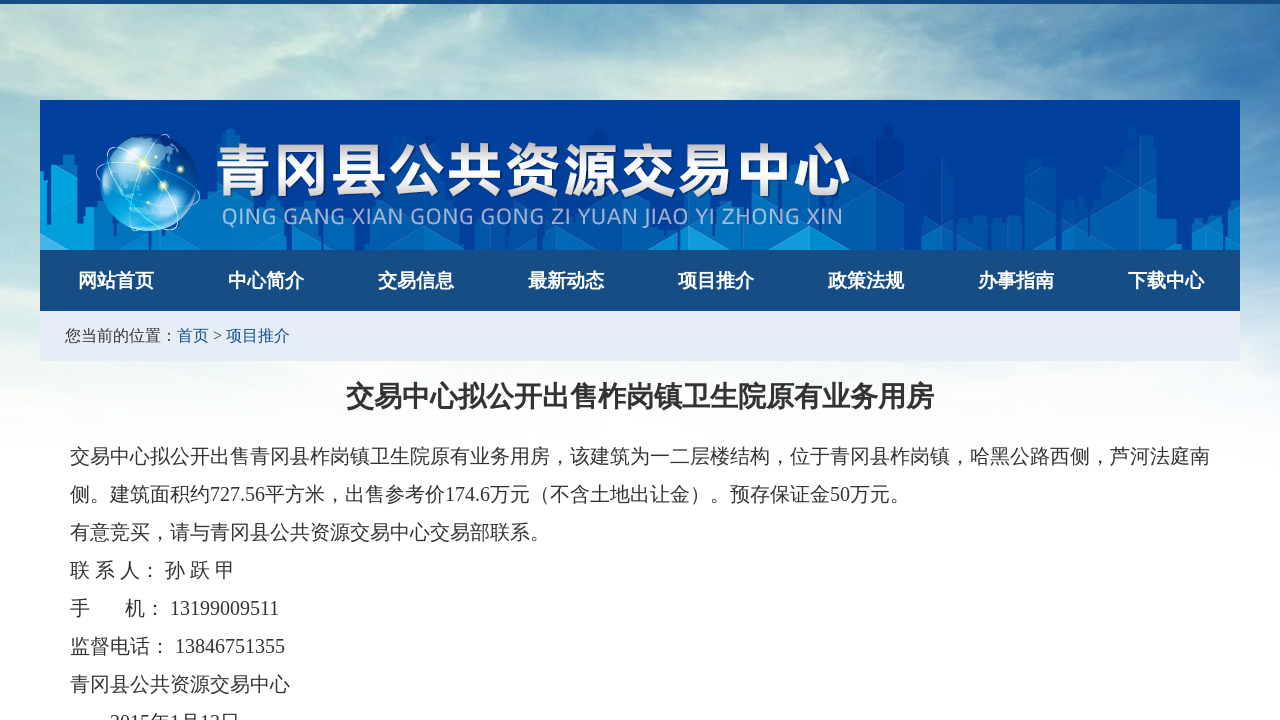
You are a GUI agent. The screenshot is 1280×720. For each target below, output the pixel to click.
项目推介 (716, 280)
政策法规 (866, 280)
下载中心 (1166, 280)
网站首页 (116, 280)
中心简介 (266, 280)
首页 (193, 335)
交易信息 (416, 280)
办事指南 (1016, 280)
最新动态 (566, 280)
